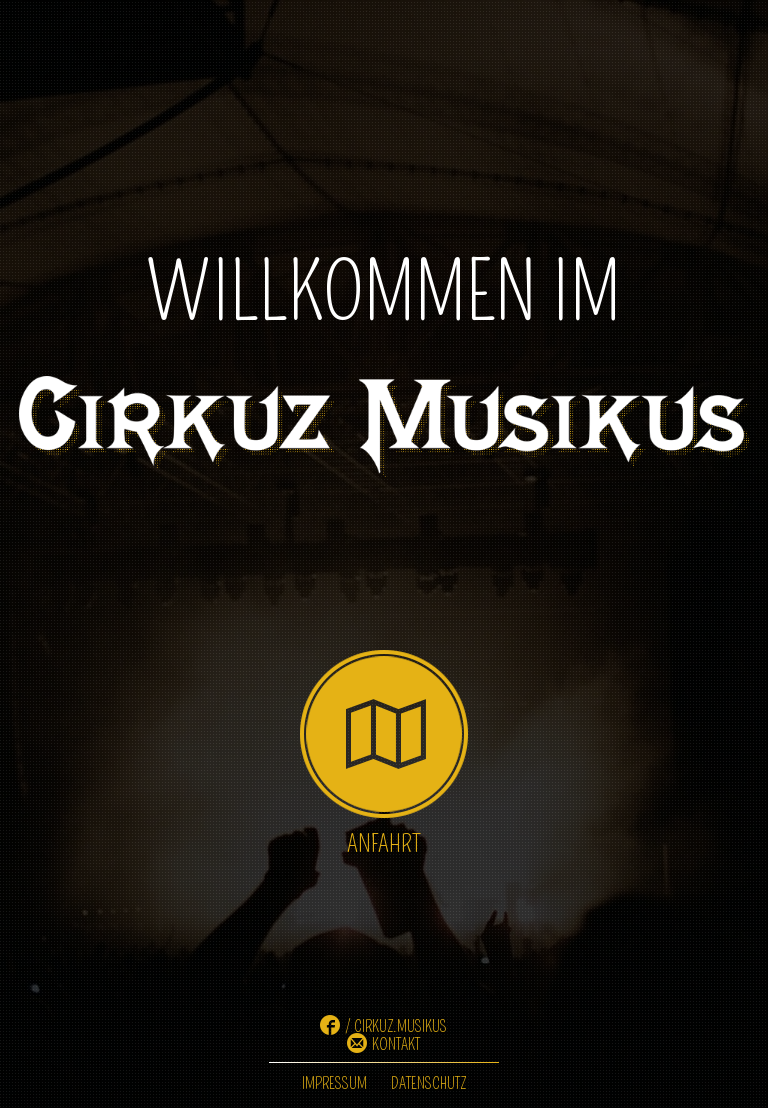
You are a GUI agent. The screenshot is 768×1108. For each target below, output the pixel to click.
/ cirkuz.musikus (396, 1026)
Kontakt (396, 1044)
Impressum (334, 1083)
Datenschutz (428, 1083)
